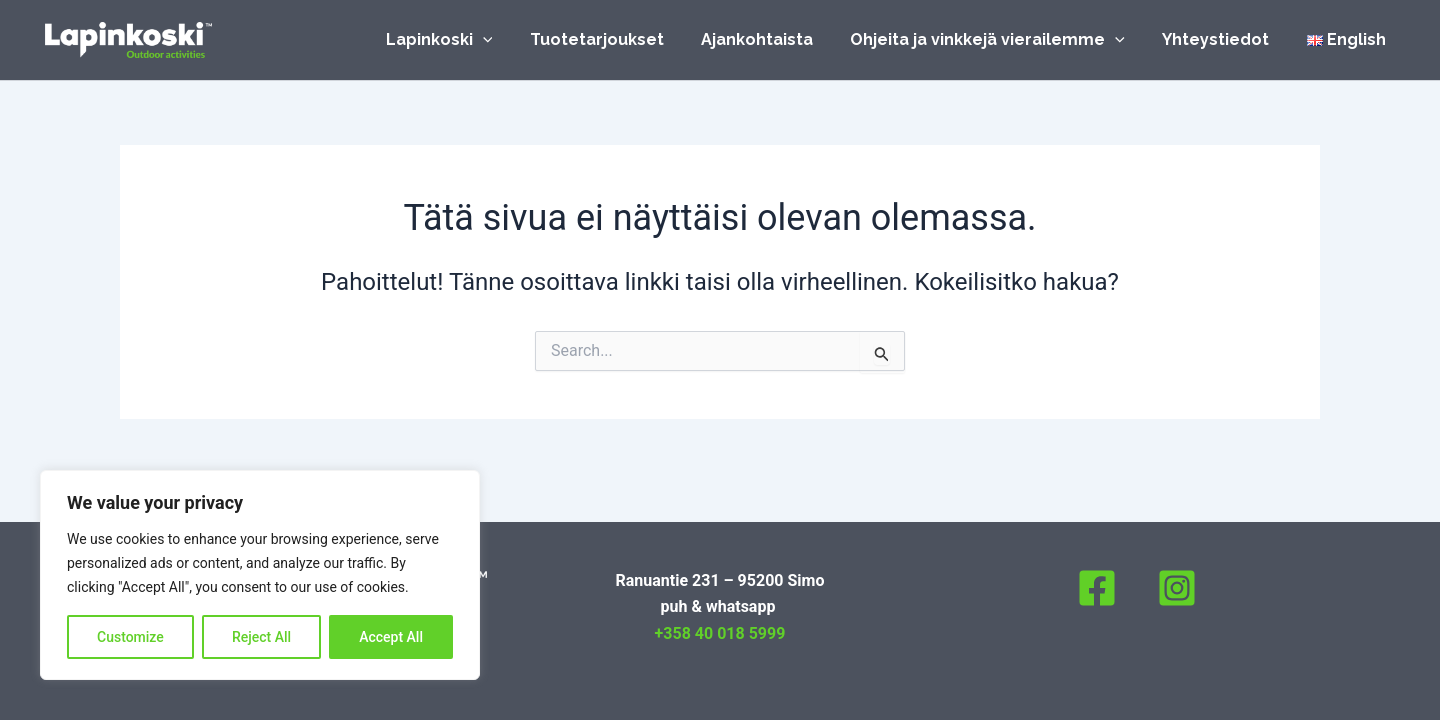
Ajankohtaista (776, 39)
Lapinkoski (468, 40)
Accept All (391, 637)
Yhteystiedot (1223, 39)
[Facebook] (1097, 588)
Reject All (261, 637)
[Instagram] (1177, 588)
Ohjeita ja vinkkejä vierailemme (1001, 40)
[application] (512, 40)
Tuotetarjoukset (621, 39)
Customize (130, 637)
